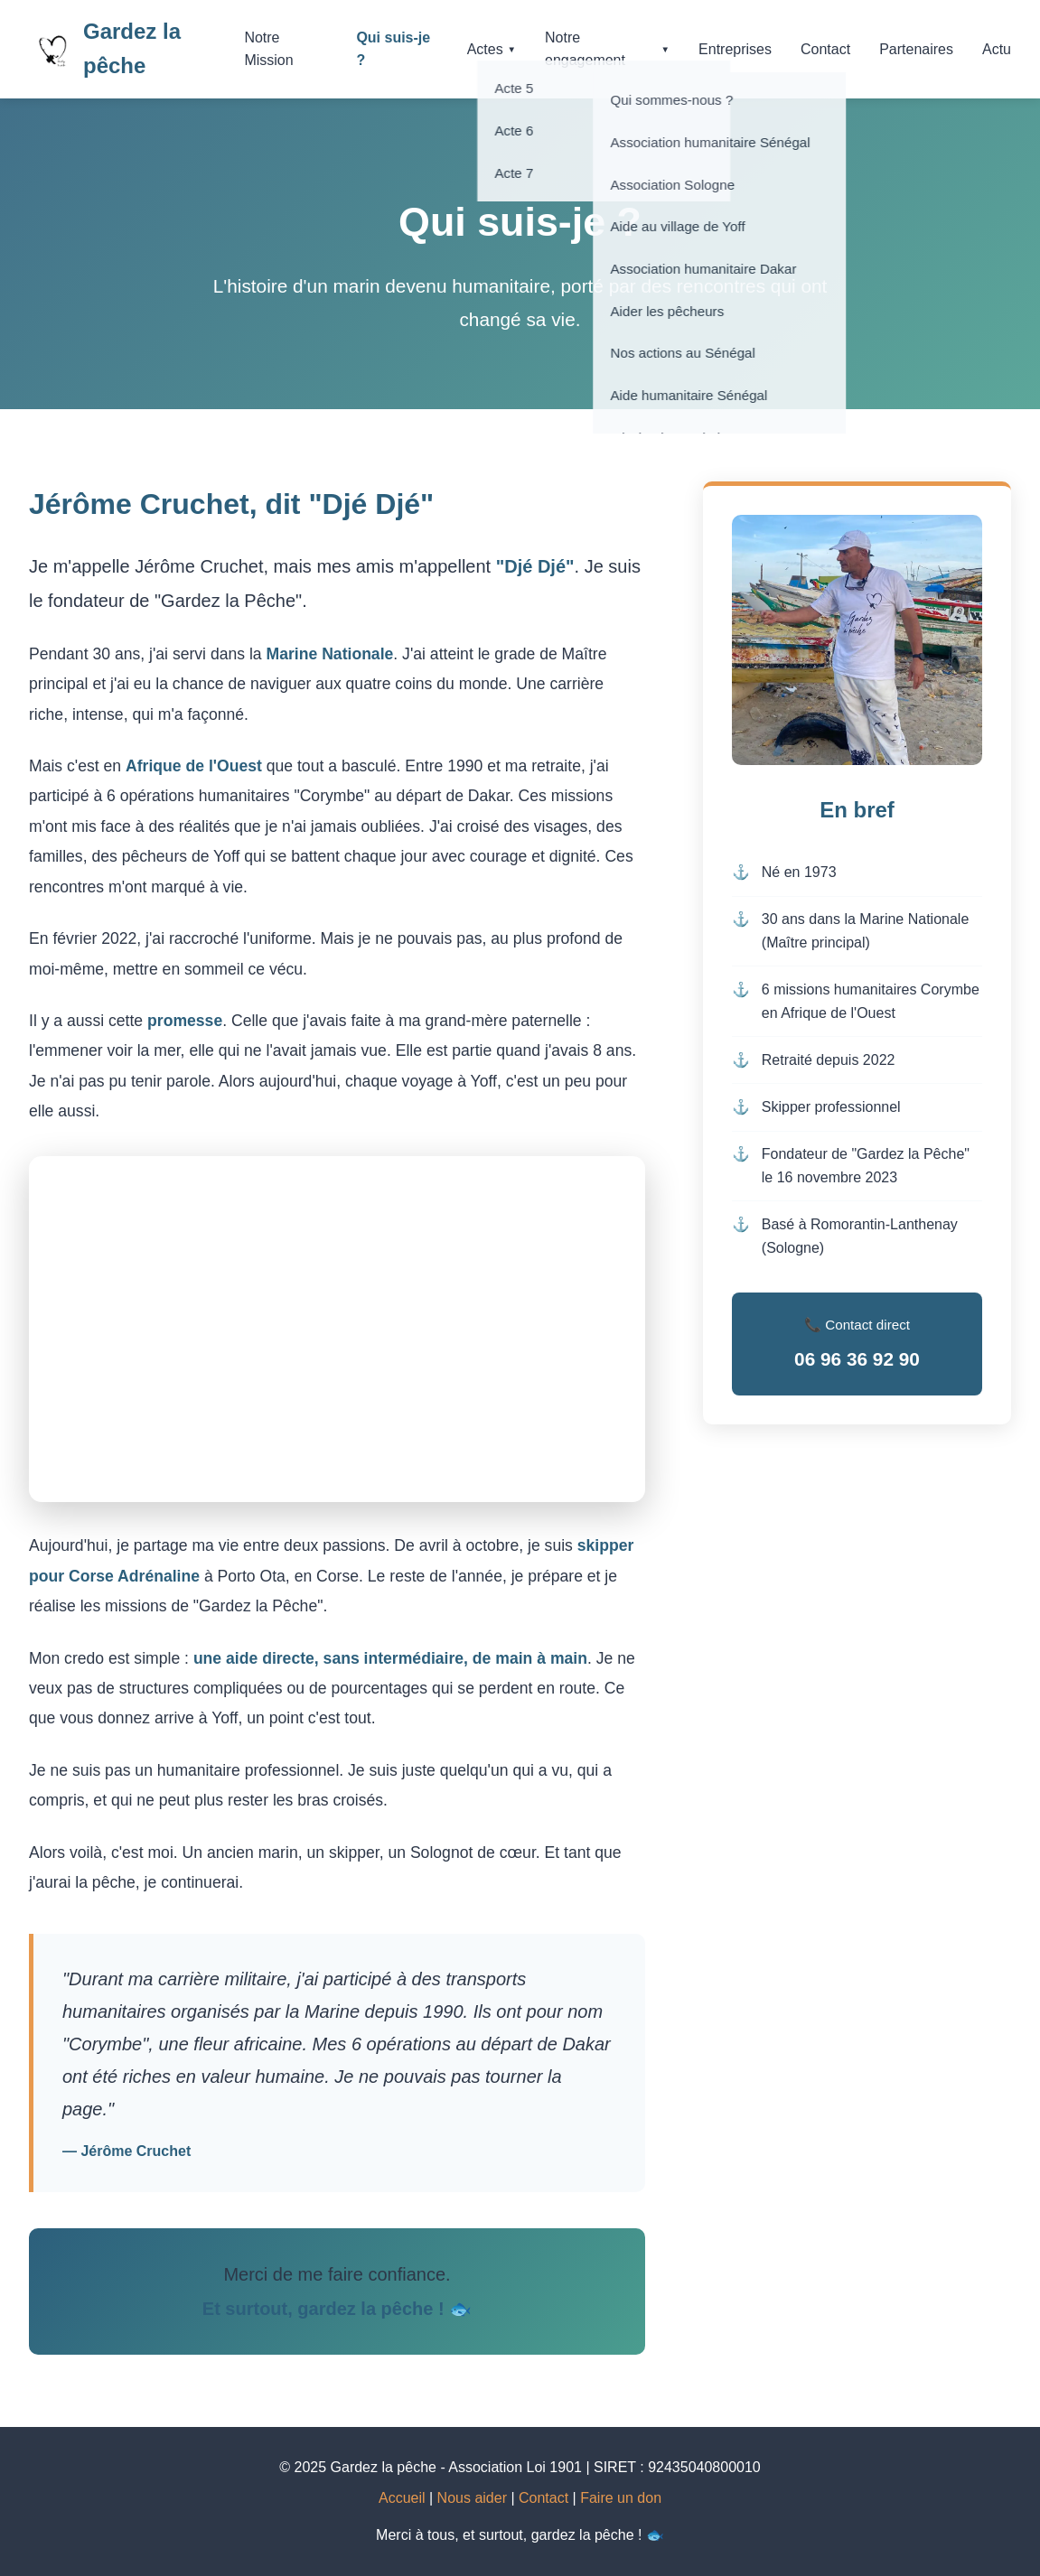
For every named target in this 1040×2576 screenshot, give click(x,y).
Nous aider (472, 2498)
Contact (825, 49)
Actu (996, 49)
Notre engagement (607, 49)
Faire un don (620, 2498)
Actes (491, 49)
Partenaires (916, 49)
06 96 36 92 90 (857, 1359)
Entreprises (735, 49)
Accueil (402, 2498)
